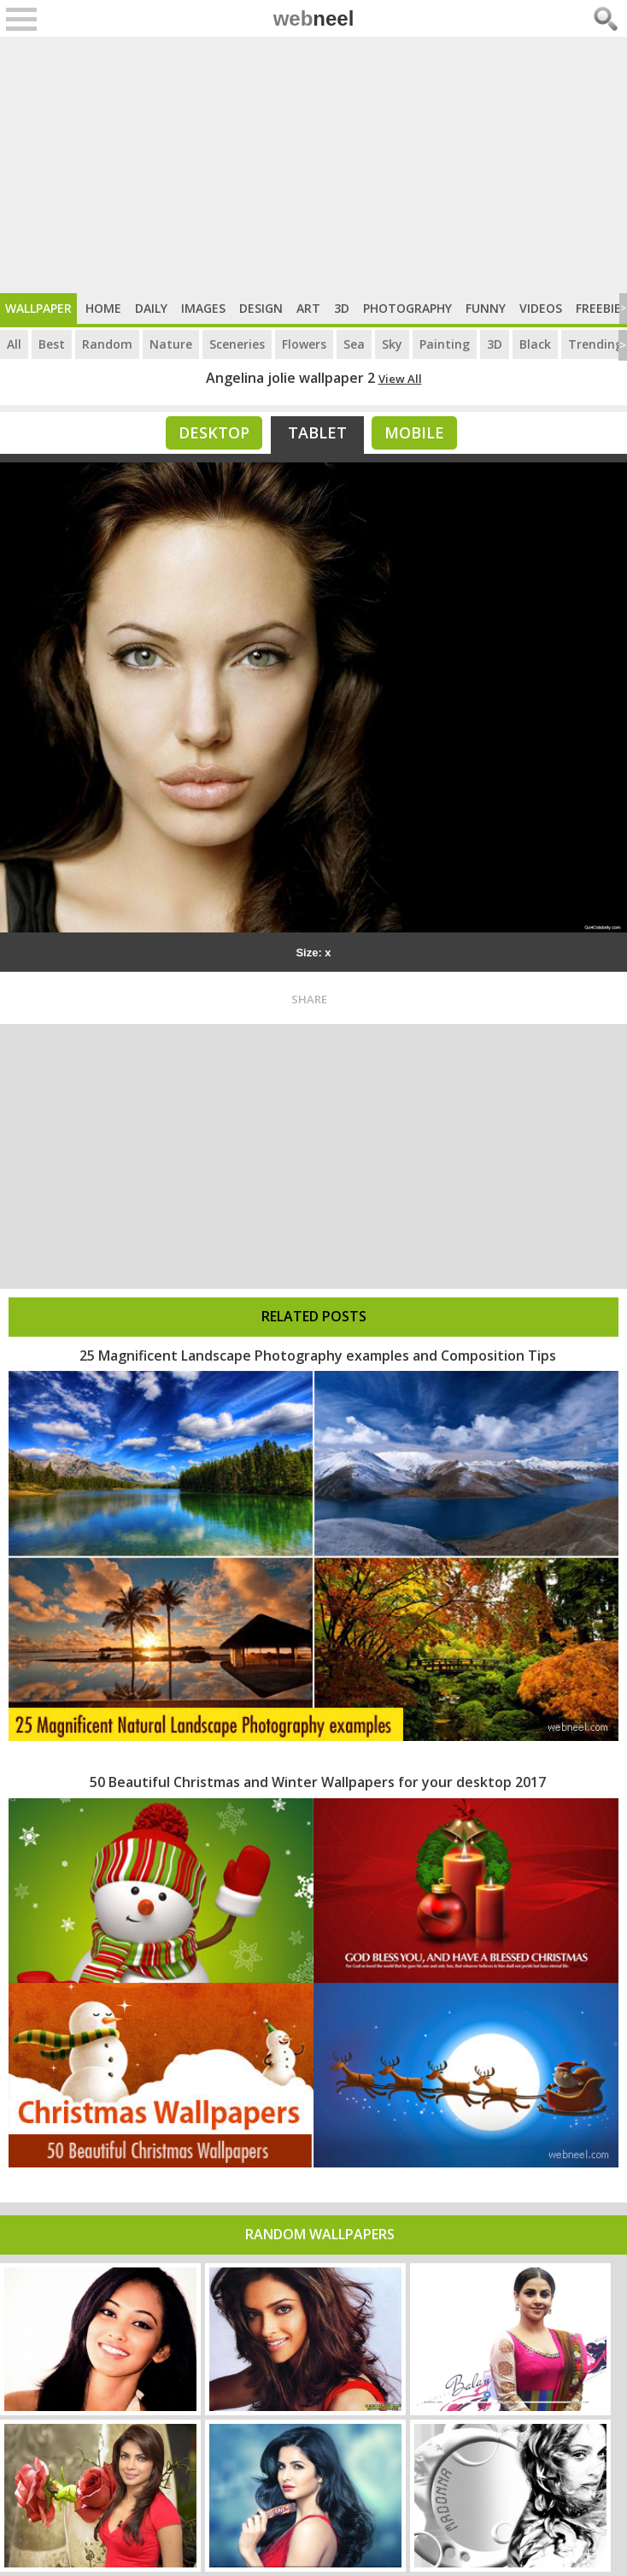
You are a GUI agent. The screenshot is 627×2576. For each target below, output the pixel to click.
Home (103, 308)
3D (341, 308)
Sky (392, 344)
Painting (444, 344)
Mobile (414, 432)
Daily (151, 308)
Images (203, 308)
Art (308, 308)
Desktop (214, 432)
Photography (407, 308)
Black (535, 344)
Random (107, 344)
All (14, 344)
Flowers (304, 344)
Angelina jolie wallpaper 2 (290, 377)
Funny (486, 308)
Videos (540, 308)
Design (261, 308)
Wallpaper (38, 308)
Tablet (317, 432)
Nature (170, 344)
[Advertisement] (313, 165)
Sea (354, 344)
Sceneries (237, 344)
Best (51, 344)
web (314, 18)
